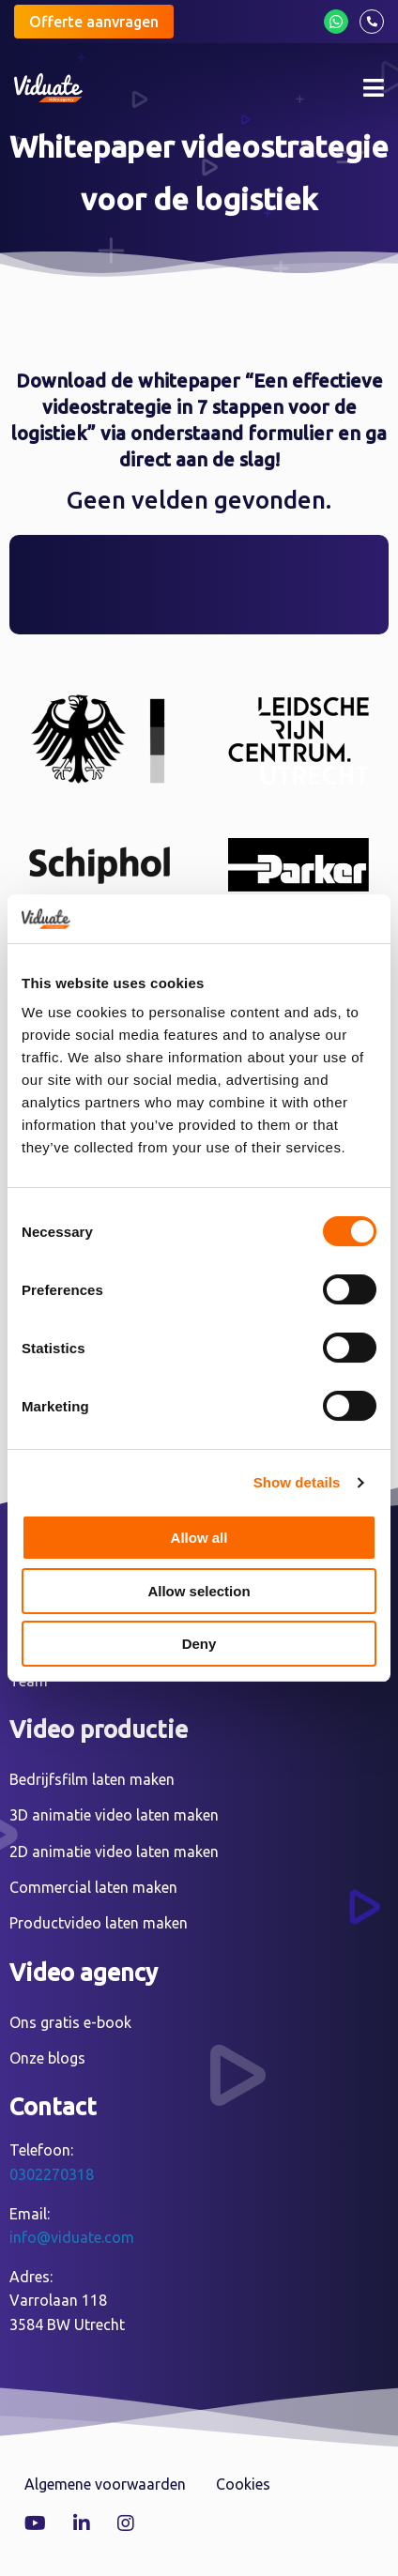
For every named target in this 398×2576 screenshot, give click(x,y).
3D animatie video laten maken (114, 1814)
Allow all (199, 1538)
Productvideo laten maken (98, 1922)
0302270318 (51, 2174)
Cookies (243, 2484)
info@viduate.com (71, 2237)
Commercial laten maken (93, 1887)
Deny (199, 1644)
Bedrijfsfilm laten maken (92, 1779)
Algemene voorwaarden (105, 2484)
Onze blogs (47, 2058)
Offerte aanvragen (94, 21)
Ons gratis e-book (70, 2022)
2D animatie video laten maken (114, 1851)
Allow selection (198, 1591)
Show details (297, 1482)
